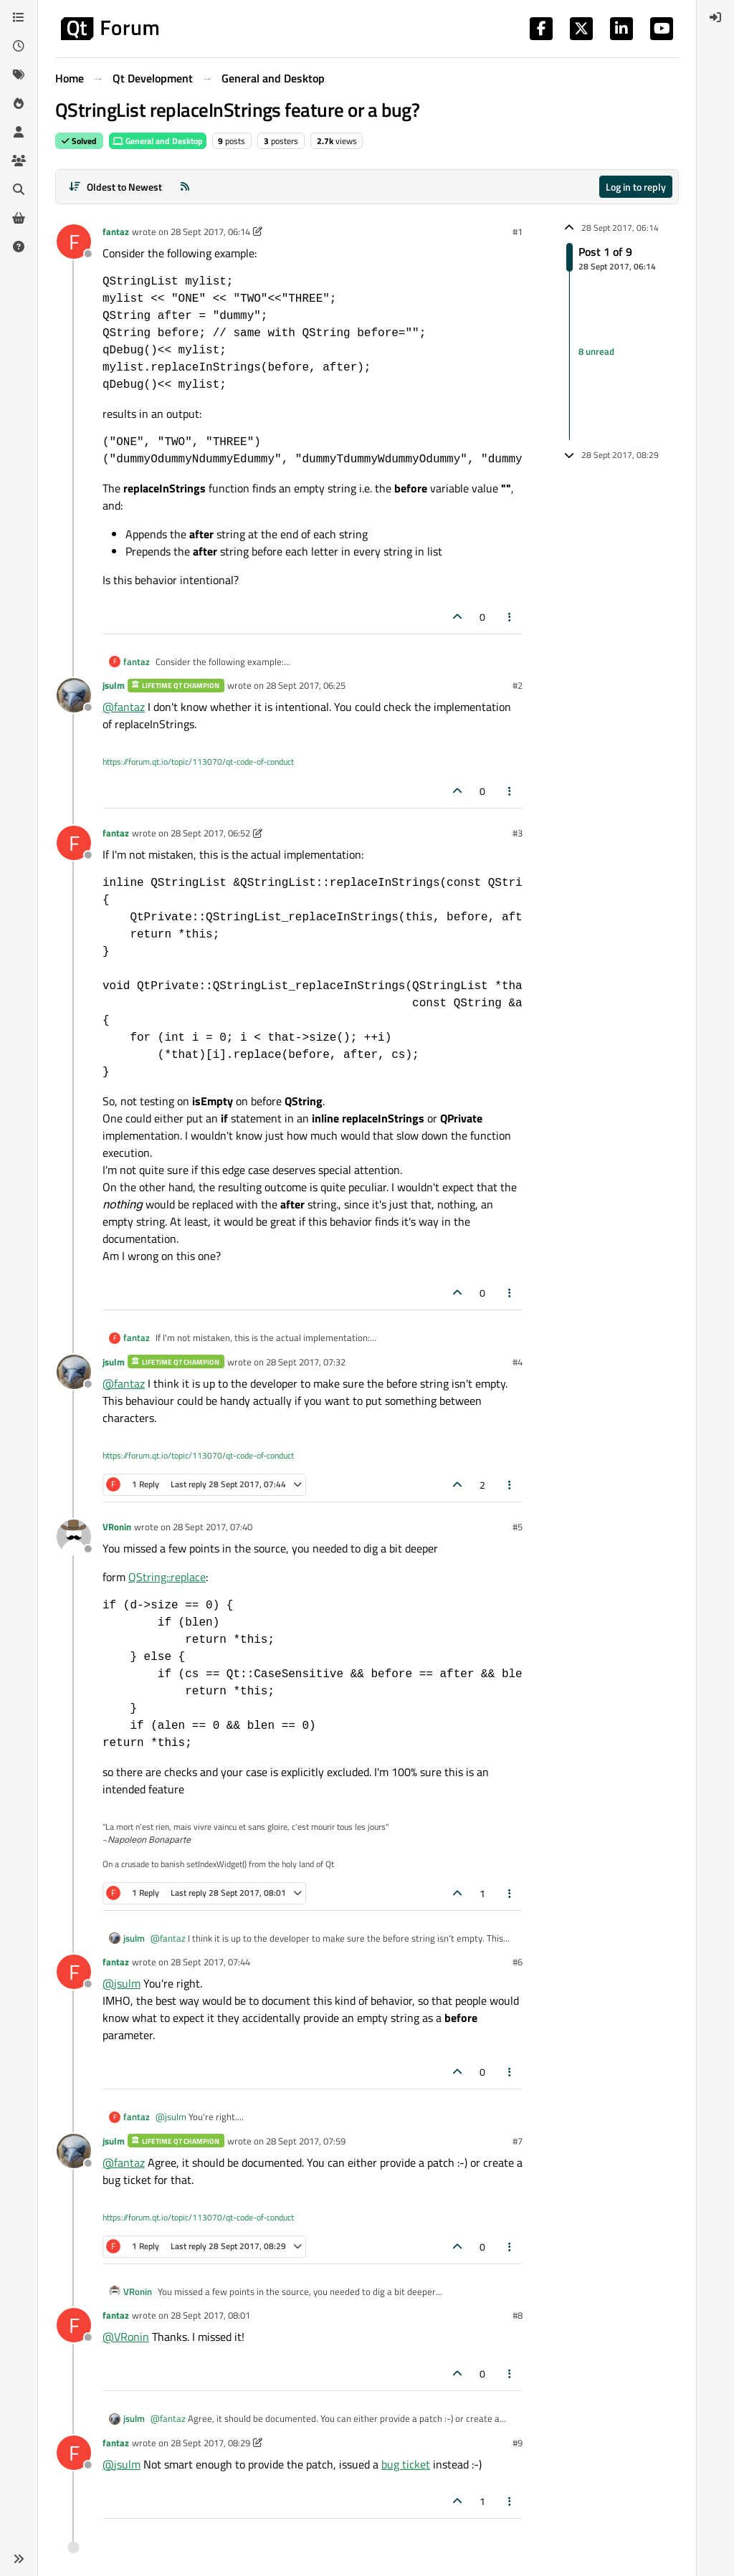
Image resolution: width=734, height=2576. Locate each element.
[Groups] (19, 160)
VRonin (117, 1527)
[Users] (19, 131)
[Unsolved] (19, 246)
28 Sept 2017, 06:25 (305, 685)
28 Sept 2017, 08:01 (210, 2315)
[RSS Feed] (185, 187)
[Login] (715, 17)
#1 (518, 231)
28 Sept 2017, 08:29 (210, 2443)
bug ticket (405, 2464)
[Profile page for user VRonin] (74, 1537)
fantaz (116, 231)
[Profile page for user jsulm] (74, 695)
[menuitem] (715, 17)
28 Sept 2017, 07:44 (210, 1962)
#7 (518, 2141)
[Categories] (19, 17)
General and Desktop (158, 141)
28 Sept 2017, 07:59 (305, 2141)
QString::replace (167, 1576)
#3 (518, 833)
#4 (518, 1362)
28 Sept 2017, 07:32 (305, 1362)
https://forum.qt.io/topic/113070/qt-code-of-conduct (198, 761)
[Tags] (19, 74)
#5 (518, 1527)
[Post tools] (510, 617)
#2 (518, 685)
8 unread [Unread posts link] (596, 352)
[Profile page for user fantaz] (74, 241)
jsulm (114, 685)
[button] (19, 2558)
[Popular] (19, 103)
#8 (518, 2315)
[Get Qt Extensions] (19, 217)
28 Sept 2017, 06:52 (210, 833)
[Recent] (19, 45)
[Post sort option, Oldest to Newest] (115, 187)
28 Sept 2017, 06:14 (210, 231)
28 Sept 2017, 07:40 (212, 1527)
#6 (518, 1962)
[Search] (19, 189)
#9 (518, 2443)
